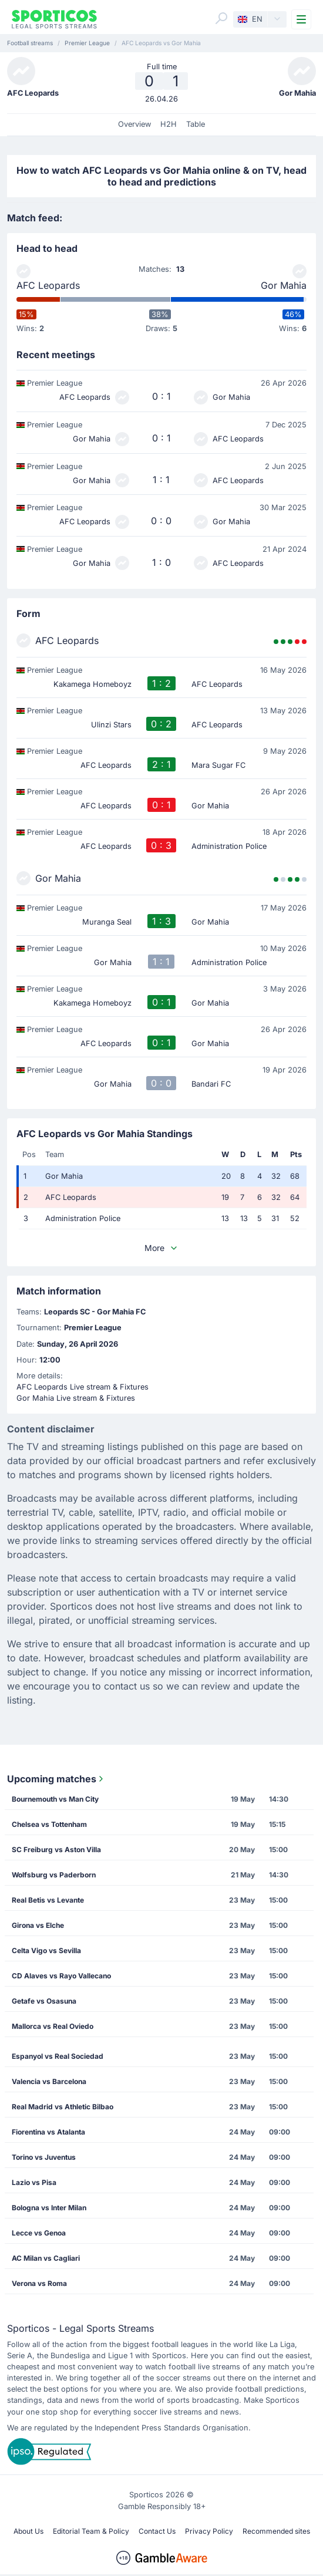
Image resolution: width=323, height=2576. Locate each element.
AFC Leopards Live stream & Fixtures (82, 1387)
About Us (28, 2531)
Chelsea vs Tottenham (49, 1824)
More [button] (161, 1248)
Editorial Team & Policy (91, 2531)
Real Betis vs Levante (48, 1900)
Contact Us (157, 2531)
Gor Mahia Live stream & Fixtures (75, 1398)
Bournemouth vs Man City (55, 1799)
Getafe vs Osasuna (44, 2001)
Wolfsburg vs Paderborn (54, 1874)
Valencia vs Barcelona (49, 2081)
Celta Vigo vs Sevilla (46, 1950)
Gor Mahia (284, 285)
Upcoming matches (56, 1779)
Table (195, 124)
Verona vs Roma (39, 2283)
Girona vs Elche (38, 1925)
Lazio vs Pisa (34, 2182)
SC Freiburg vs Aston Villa (56, 1849)
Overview (134, 124)
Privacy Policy (209, 2531)
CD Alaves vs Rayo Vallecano (61, 1975)
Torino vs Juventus (44, 2157)
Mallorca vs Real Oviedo (52, 2026)
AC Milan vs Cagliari (46, 2258)
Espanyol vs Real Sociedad (57, 2056)
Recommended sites (276, 2531)
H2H (168, 124)
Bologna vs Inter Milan (49, 2207)
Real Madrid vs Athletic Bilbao (62, 2106)
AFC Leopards (48, 285)
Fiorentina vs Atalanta (48, 2131)
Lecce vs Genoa (39, 2232)
